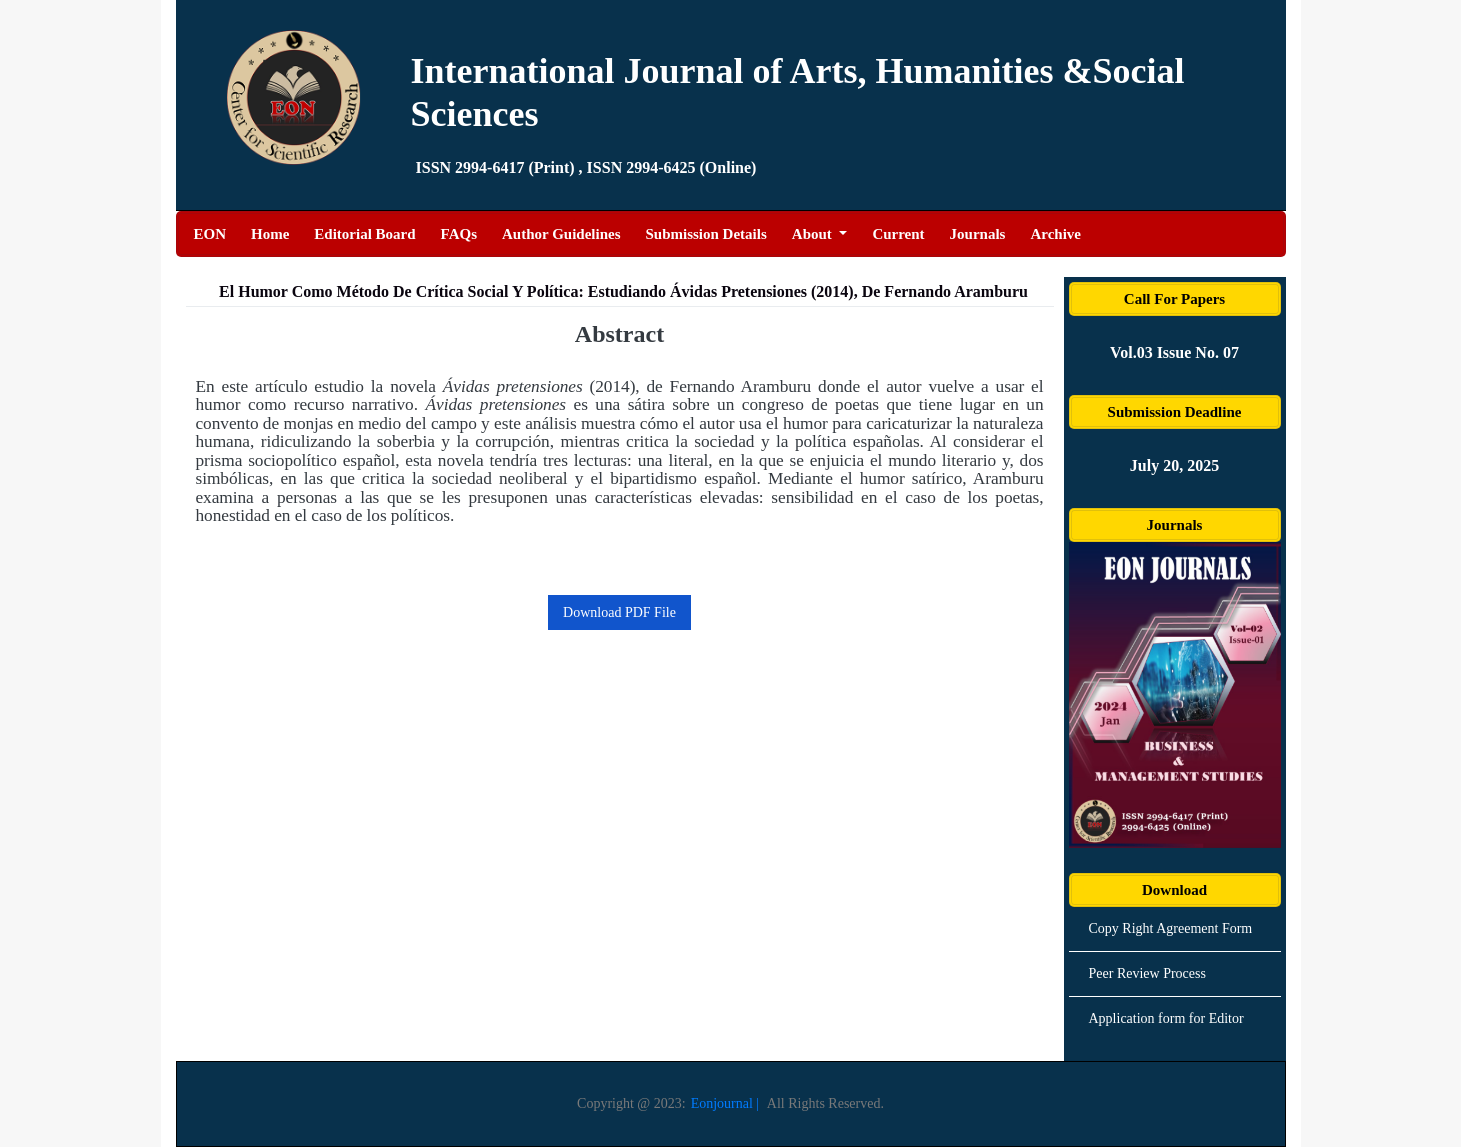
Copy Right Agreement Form (1171, 928)
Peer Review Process (1147, 973)
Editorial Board (364, 234)
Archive (1055, 234)
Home (270, 231)
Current (898, 234)
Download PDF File (619, 612)
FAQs (459, 234)
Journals (978, 234)
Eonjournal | (725, 1103)
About (814, 234)
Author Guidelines (561, 234)
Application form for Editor (1166, 1018)
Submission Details (706, 234)
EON (210, 231)
